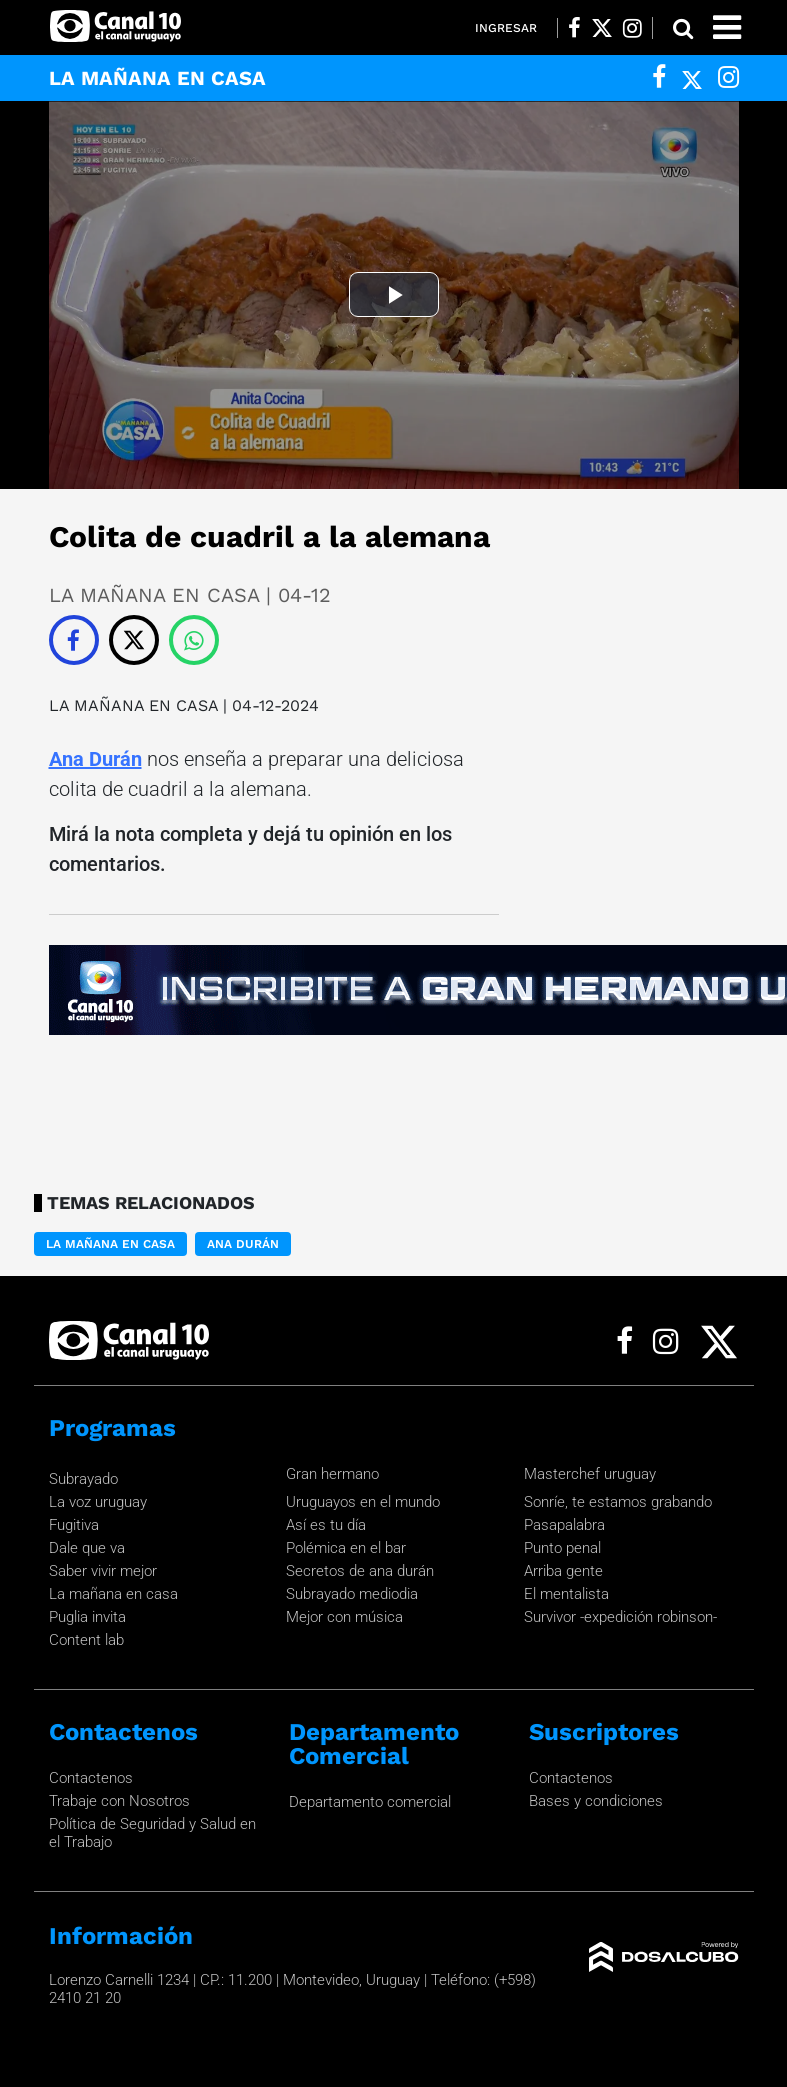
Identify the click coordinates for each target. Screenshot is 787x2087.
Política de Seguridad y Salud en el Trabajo (152, 1833)
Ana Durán (95, 759)
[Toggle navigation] (727, 27)
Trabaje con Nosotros (119, 1801)
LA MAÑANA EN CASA (133, 705)
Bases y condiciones (596, 1801)
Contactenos (91, 1778)
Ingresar (506, 28)
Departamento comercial (370, 1802)
